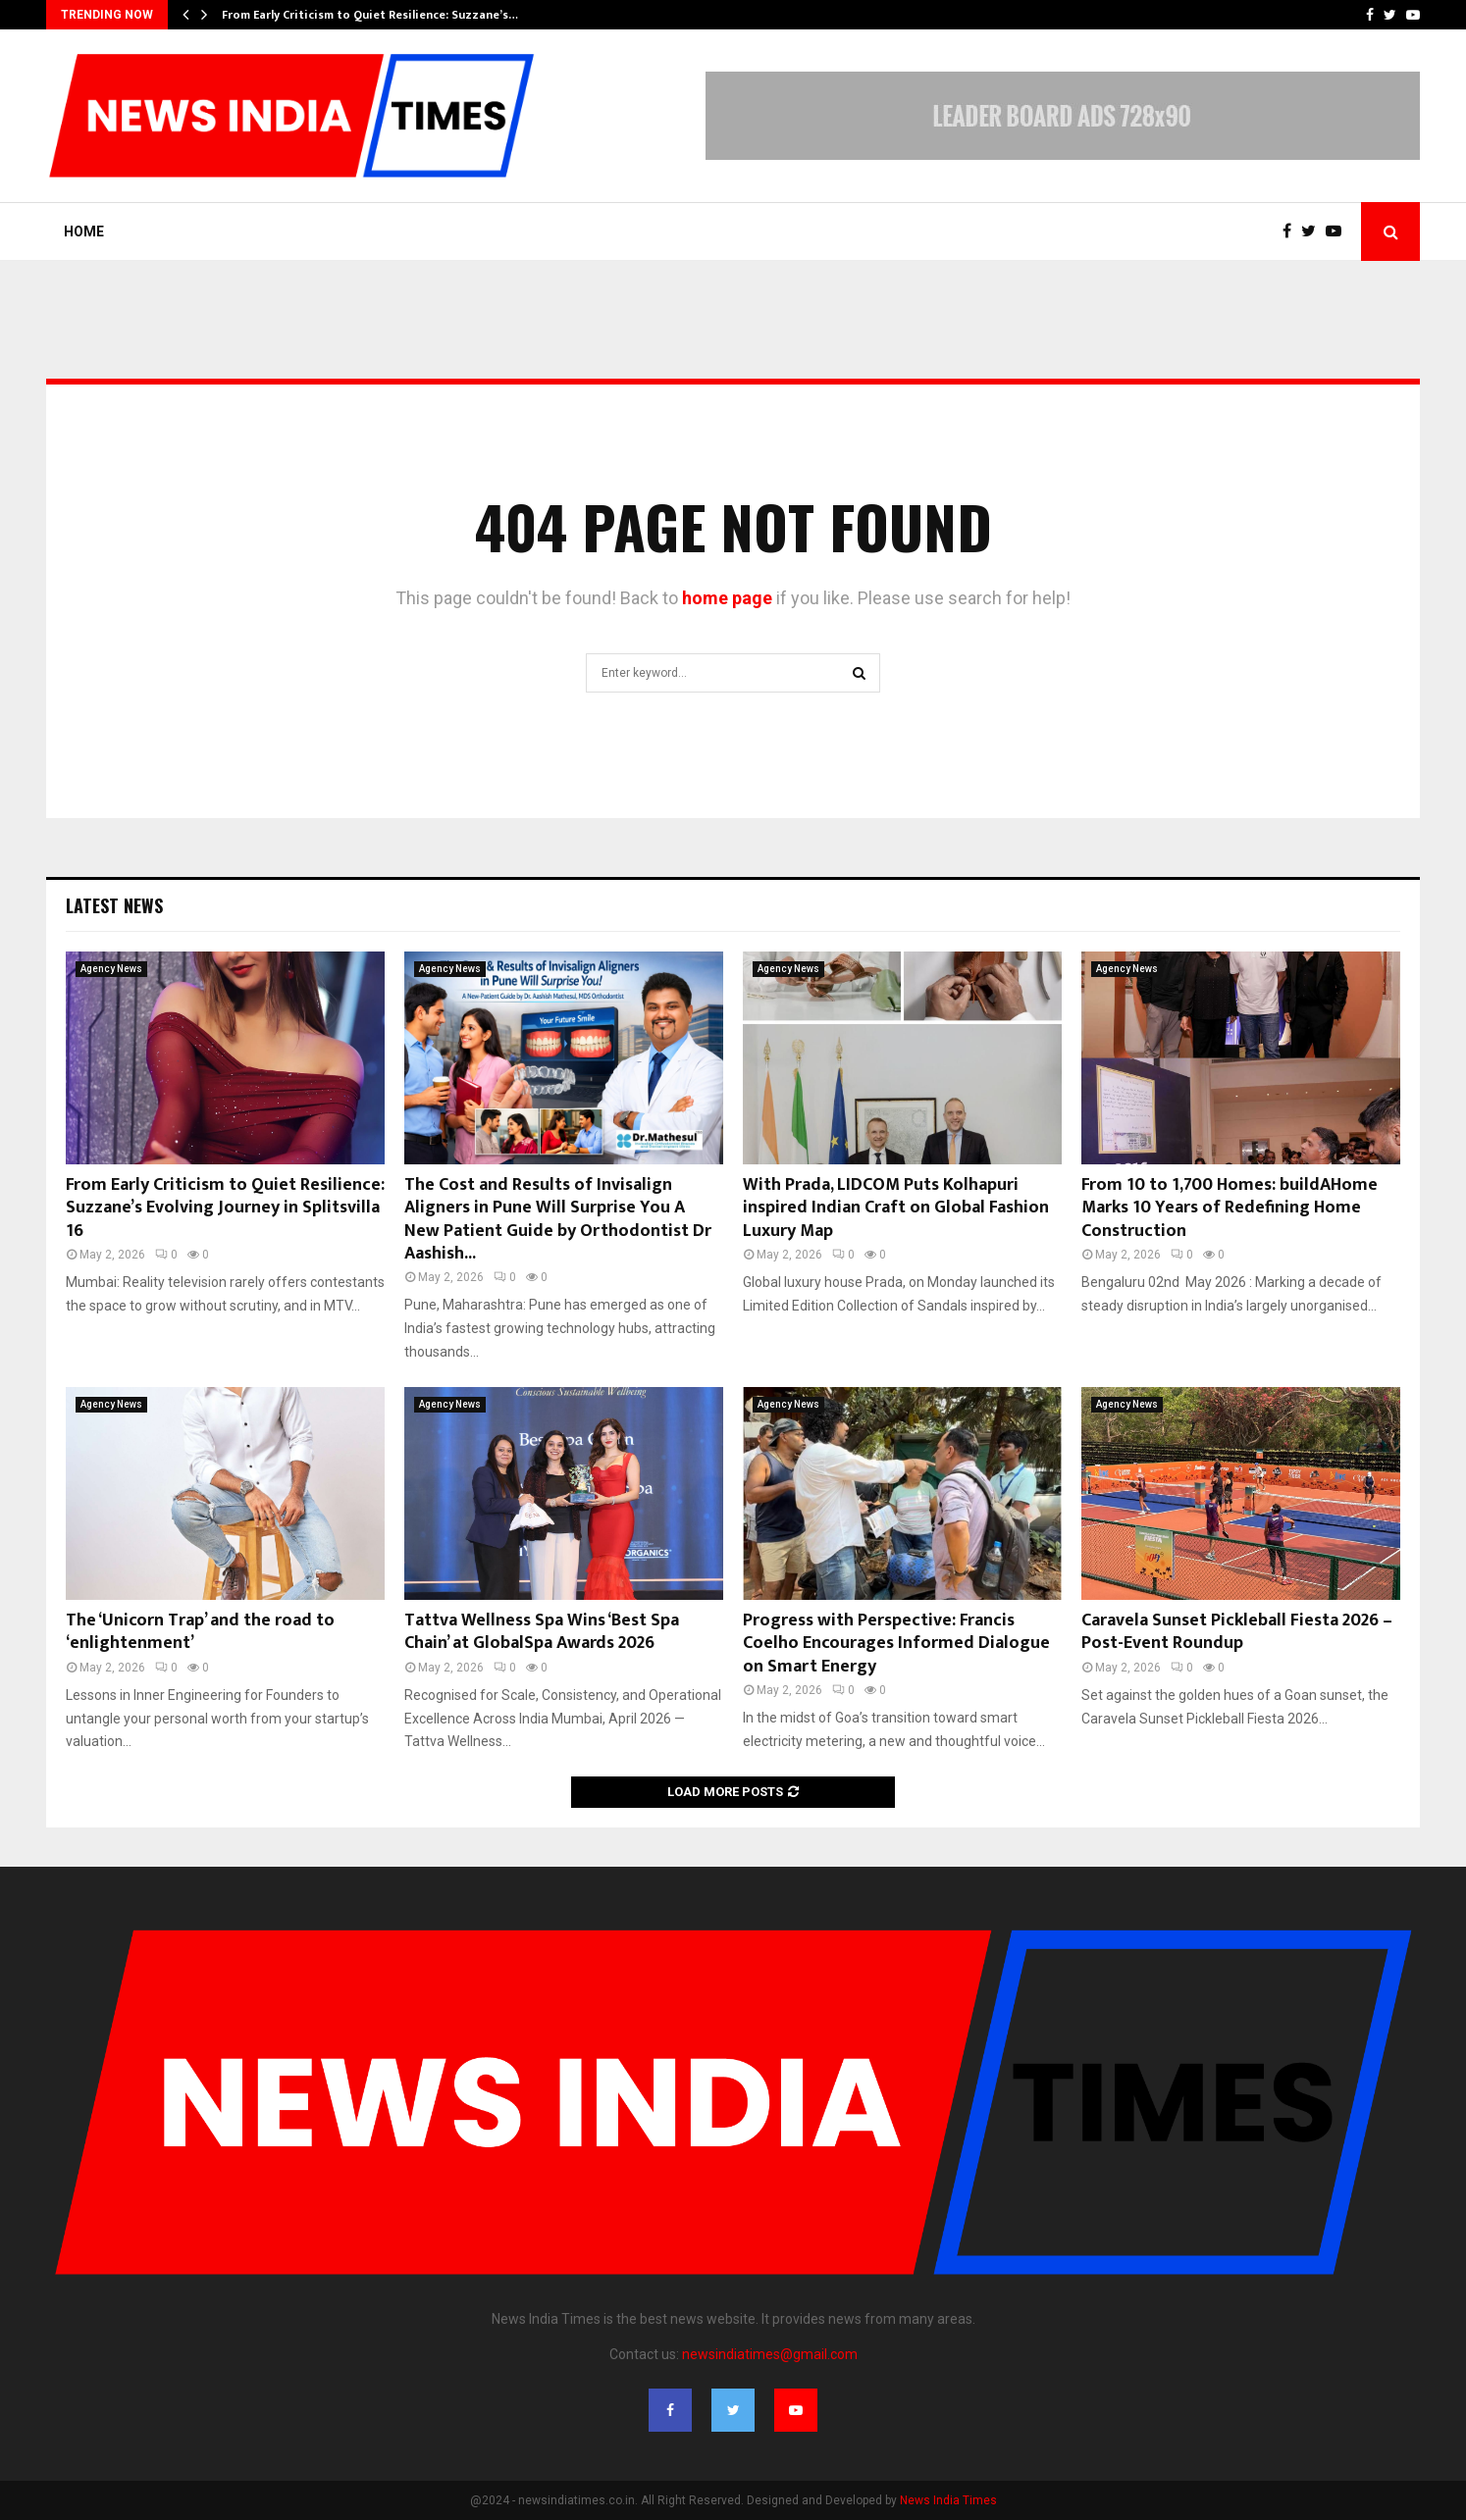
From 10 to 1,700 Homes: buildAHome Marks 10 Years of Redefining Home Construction (1229, 1208)
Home (84, 231)
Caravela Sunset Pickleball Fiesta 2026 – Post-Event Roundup (1236, 1632)
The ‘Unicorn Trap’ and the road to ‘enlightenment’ (200, 1632)
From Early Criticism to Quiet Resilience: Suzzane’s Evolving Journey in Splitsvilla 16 (225, 1208)
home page (727, 598)
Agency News (111, 968)
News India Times (948, 2500)
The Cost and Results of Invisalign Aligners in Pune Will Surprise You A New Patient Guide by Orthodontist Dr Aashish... (557, 1219)
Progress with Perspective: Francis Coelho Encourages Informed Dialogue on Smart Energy (896, 1643)
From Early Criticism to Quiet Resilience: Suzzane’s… (370, 15)
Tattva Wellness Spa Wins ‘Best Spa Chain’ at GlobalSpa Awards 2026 (541, 1632)
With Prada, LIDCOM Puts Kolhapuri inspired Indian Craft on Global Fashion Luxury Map (896, 1208)
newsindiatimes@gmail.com (770, 2354)
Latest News (114, 905)
